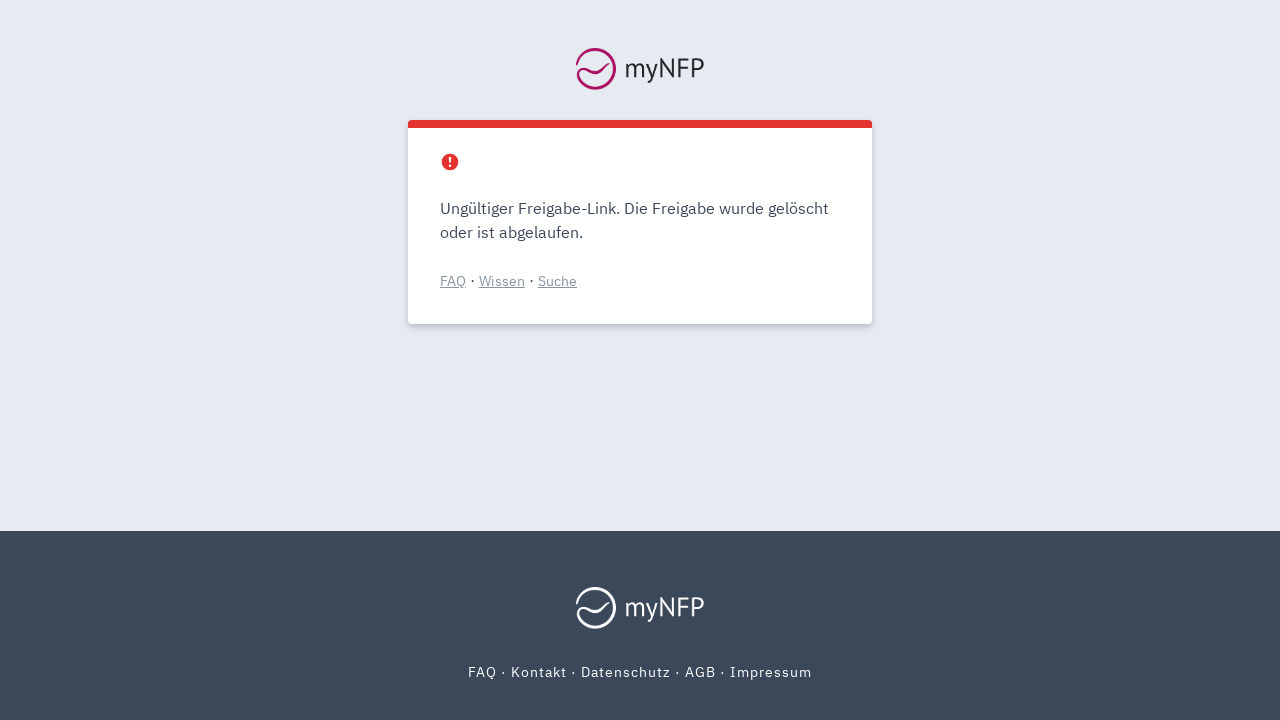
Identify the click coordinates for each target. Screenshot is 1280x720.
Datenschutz (626, 672)
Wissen (502, 281)
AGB (700, 672)
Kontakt (539, 672)
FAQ (453, 281)
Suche (557, 281)
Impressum (771, 672)
